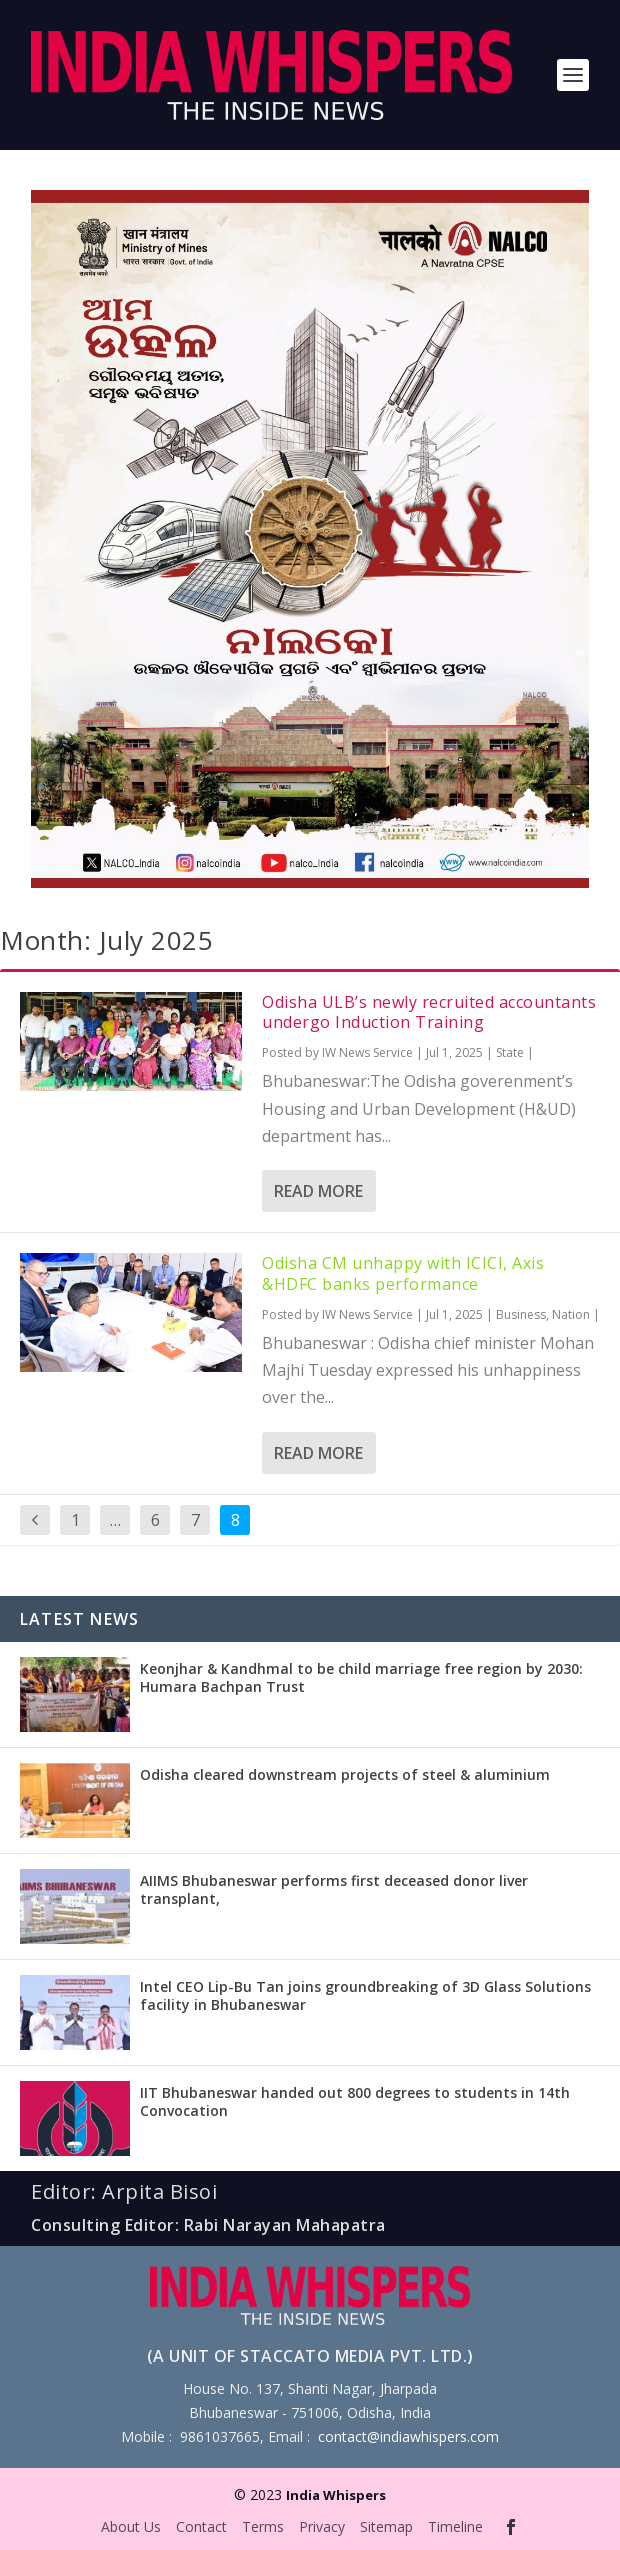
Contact (201, 2526)
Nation (571, 1314)
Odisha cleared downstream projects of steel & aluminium (345, 1774)
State (510, 1052)
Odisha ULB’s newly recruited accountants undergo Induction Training (429, 1012)
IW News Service (367, 1052)
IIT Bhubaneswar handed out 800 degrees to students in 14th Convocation (355, 2101)
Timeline (455, 2526)
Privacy (322, 2526)
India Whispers (336, 2495)
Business (521, 1314)
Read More (318, 1191)
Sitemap (386, 2526)
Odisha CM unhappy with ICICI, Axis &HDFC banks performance (403, 1273)
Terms (263, 2526)
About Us (131, 2526)
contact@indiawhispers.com (408, 2436)
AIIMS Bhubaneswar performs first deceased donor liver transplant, (334, 1889)
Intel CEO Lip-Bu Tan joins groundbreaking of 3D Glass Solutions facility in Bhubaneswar (365, 1995)
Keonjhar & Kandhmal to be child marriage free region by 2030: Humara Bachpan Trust (361, 1677)
